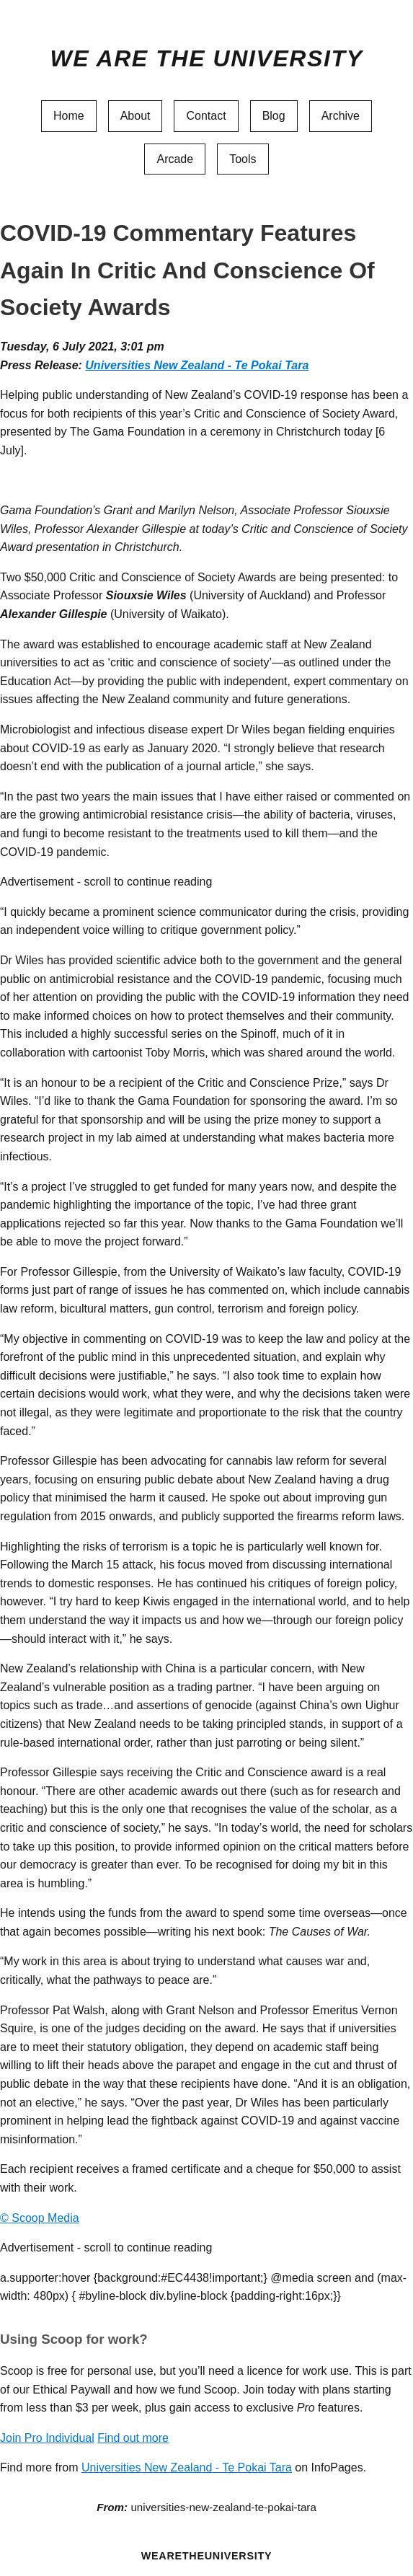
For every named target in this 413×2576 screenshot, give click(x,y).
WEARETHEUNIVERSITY (206, 2556)
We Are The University (206, 58)
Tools (242, 159)
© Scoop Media (39, 2218)
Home (68, 116)
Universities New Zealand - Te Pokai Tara (196, 365)
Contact (206, 116)
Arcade (174, 159)
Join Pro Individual (47, 2438)
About (135, 116)
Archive (340, 116)
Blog (273, 116)
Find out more (133, 2438)
